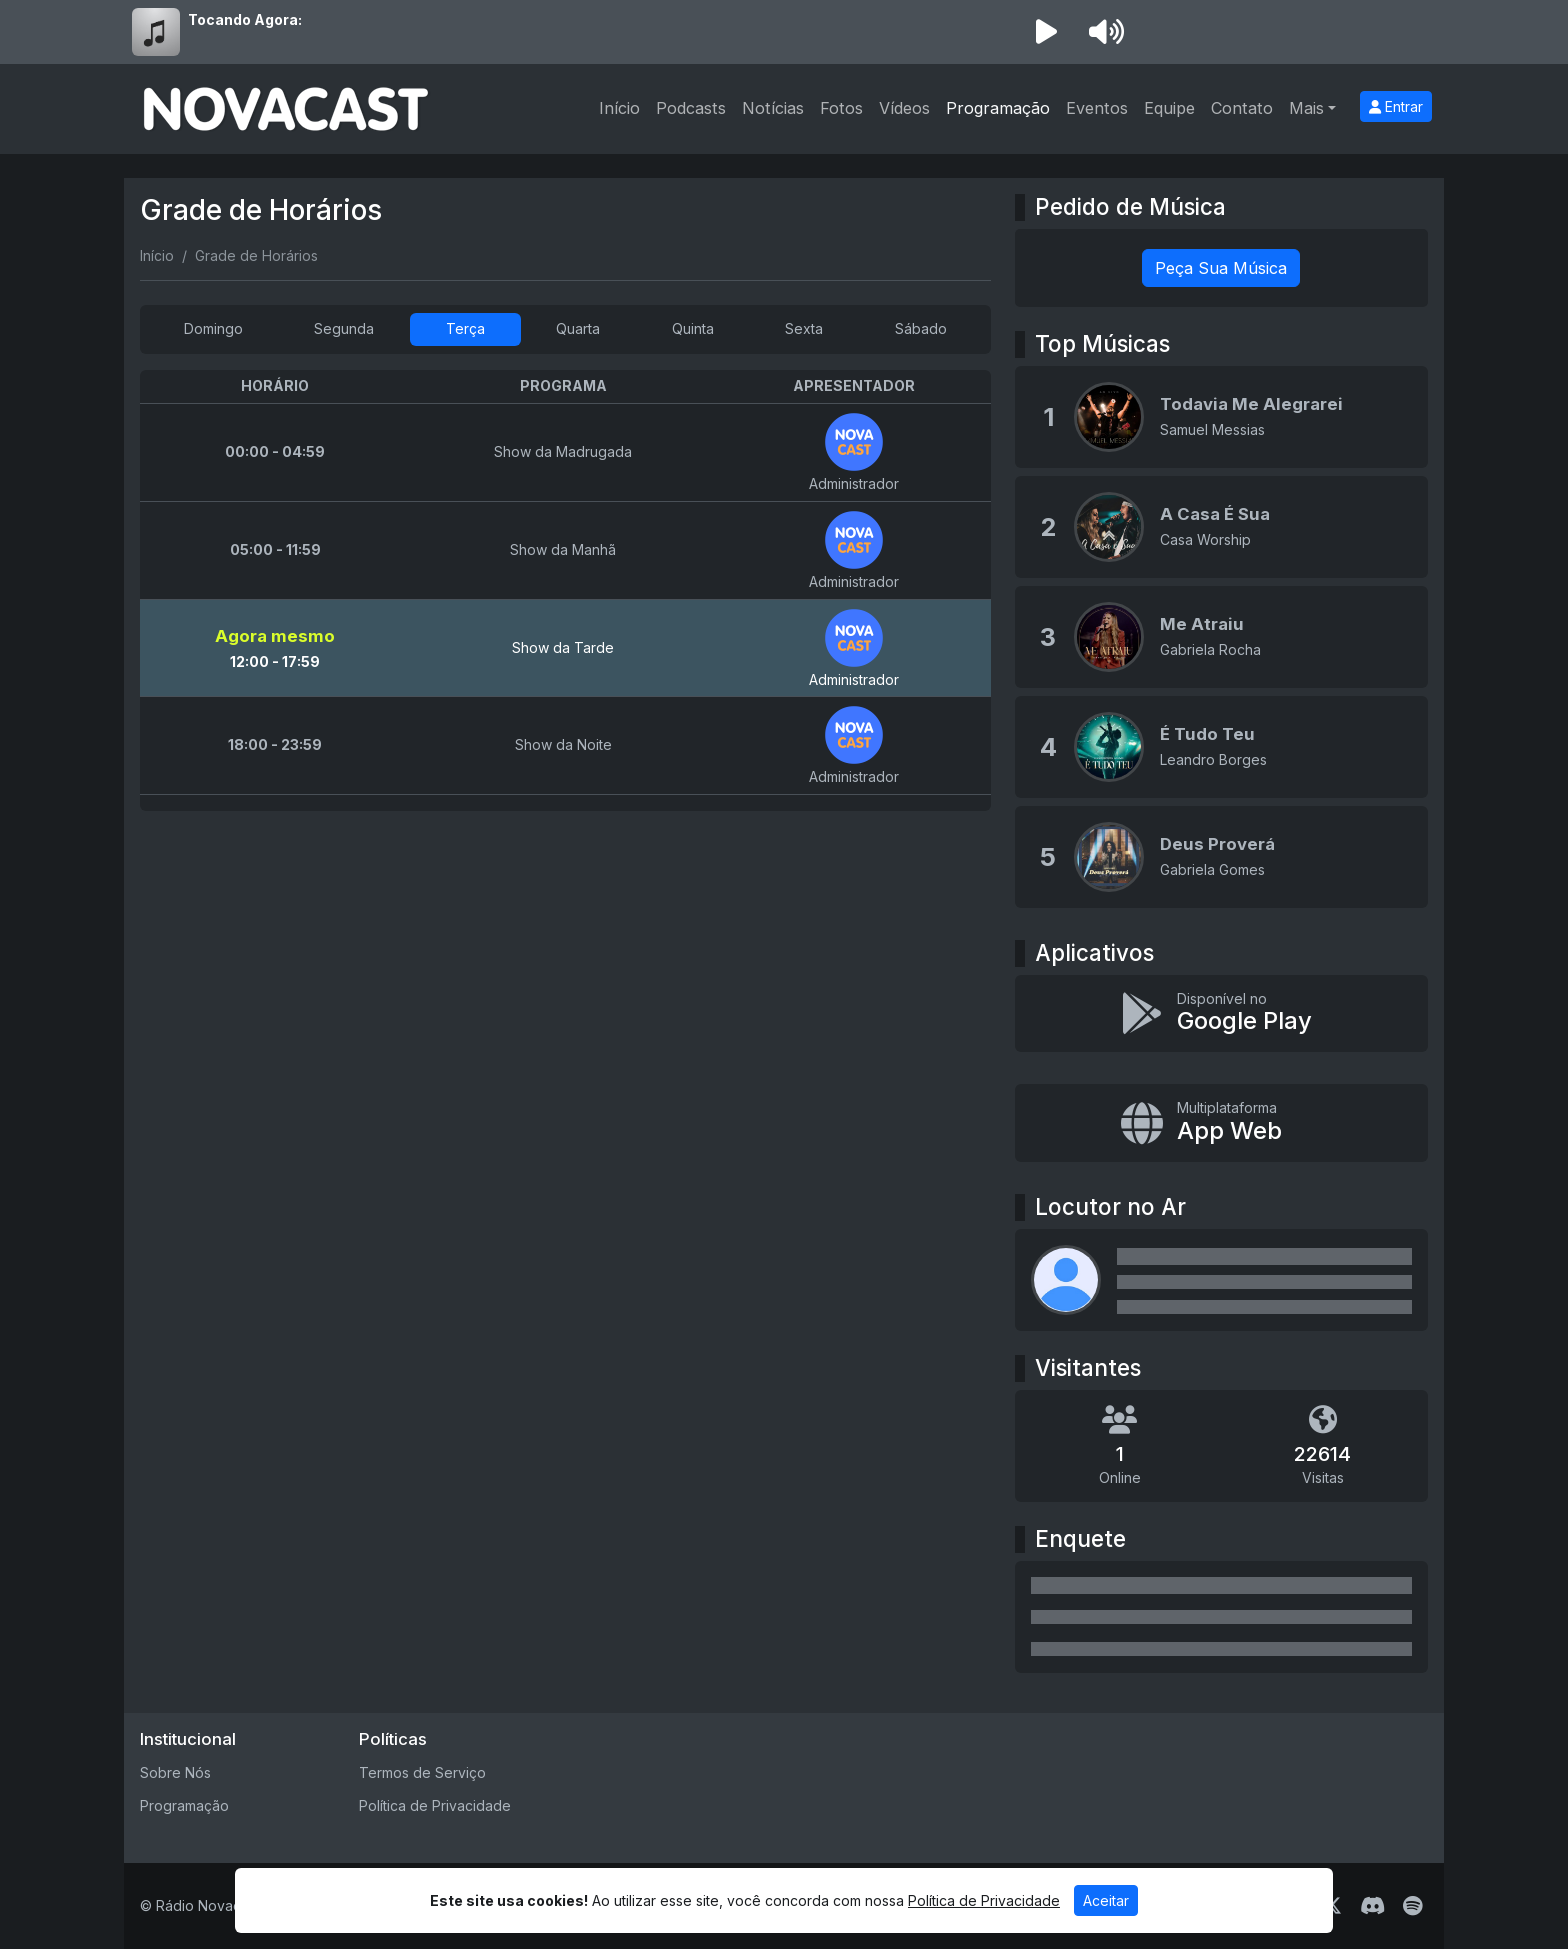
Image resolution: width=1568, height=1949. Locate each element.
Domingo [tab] (213, 328)
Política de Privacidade (435, 1805)
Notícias (773, 108)
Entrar (1396, 106)
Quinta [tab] (693, 328)
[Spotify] (1412, 1906)
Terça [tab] (465, 328)
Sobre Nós (175, 1772)
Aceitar (1106, 1900)
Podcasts (691, 108)
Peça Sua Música (1221, 268)
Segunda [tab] (344, 328)
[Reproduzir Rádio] (1046, 32)
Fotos (841, 108)
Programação (998, 108)
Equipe (1169, 108)
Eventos (1097, 108)
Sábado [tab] (921, 328)
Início (619, 108)
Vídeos (904, 108)
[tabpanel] (565, 590)
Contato (1242, 108)
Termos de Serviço (422, 1772)
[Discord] (1372, 1906)
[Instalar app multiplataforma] (1221, 1123)
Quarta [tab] (578, 328)
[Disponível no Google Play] (1221, 1014)
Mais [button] (1306, 108)
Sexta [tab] (804, 328)
